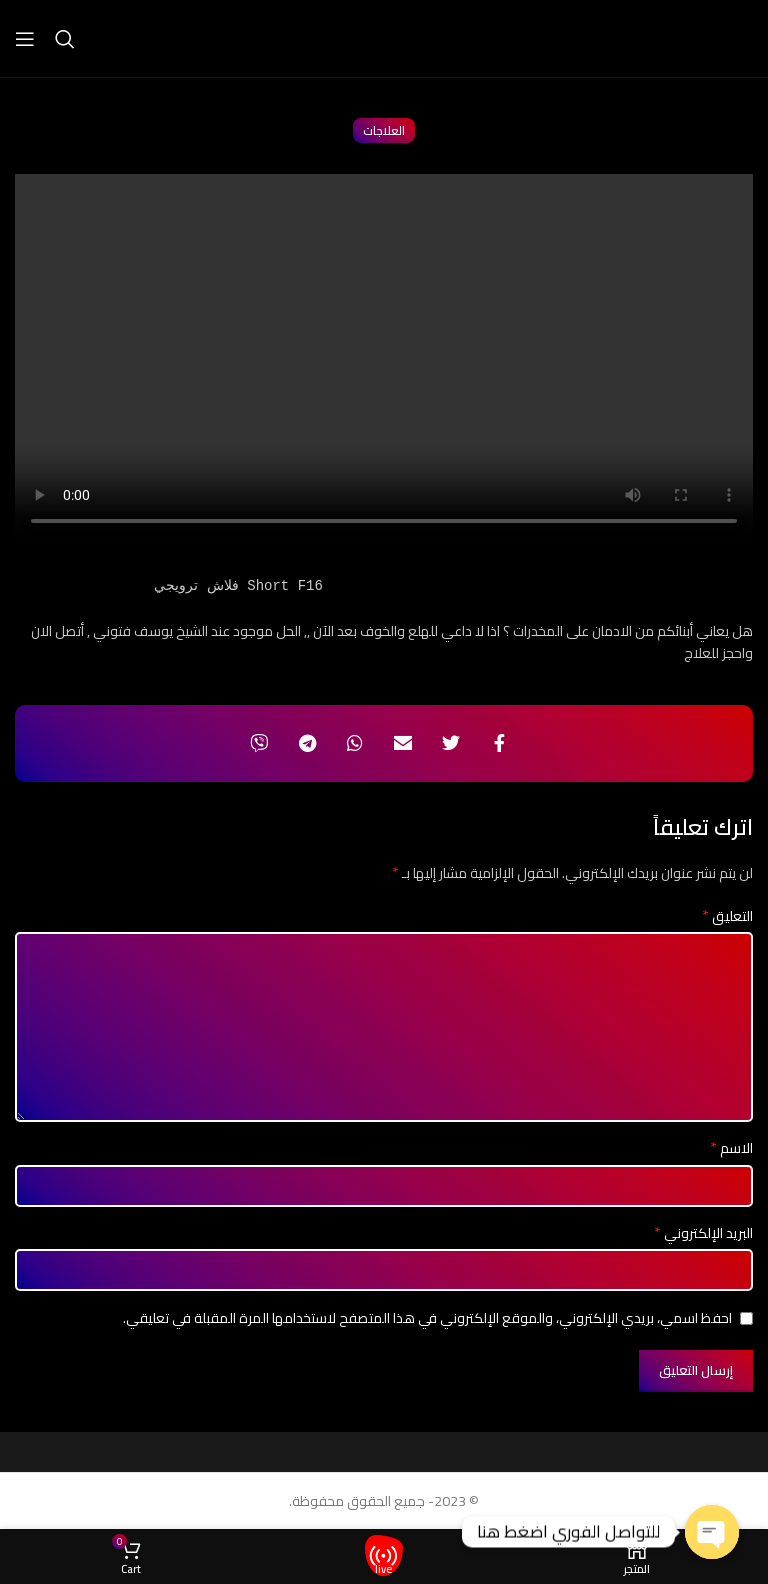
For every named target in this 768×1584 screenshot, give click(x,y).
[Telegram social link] (307, 743)
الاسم (731, 1148)
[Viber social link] (259, 743)
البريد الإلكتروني (703, 1233)
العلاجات (384, 130)
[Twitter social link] (451, 743)
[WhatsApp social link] (355, 743)
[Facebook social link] (499, 743)
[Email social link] (403, 743)
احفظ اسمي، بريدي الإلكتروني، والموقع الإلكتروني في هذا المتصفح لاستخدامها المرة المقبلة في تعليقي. (427, 1318)
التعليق (727, 916)
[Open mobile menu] (25, 39)
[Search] (65, 39)
